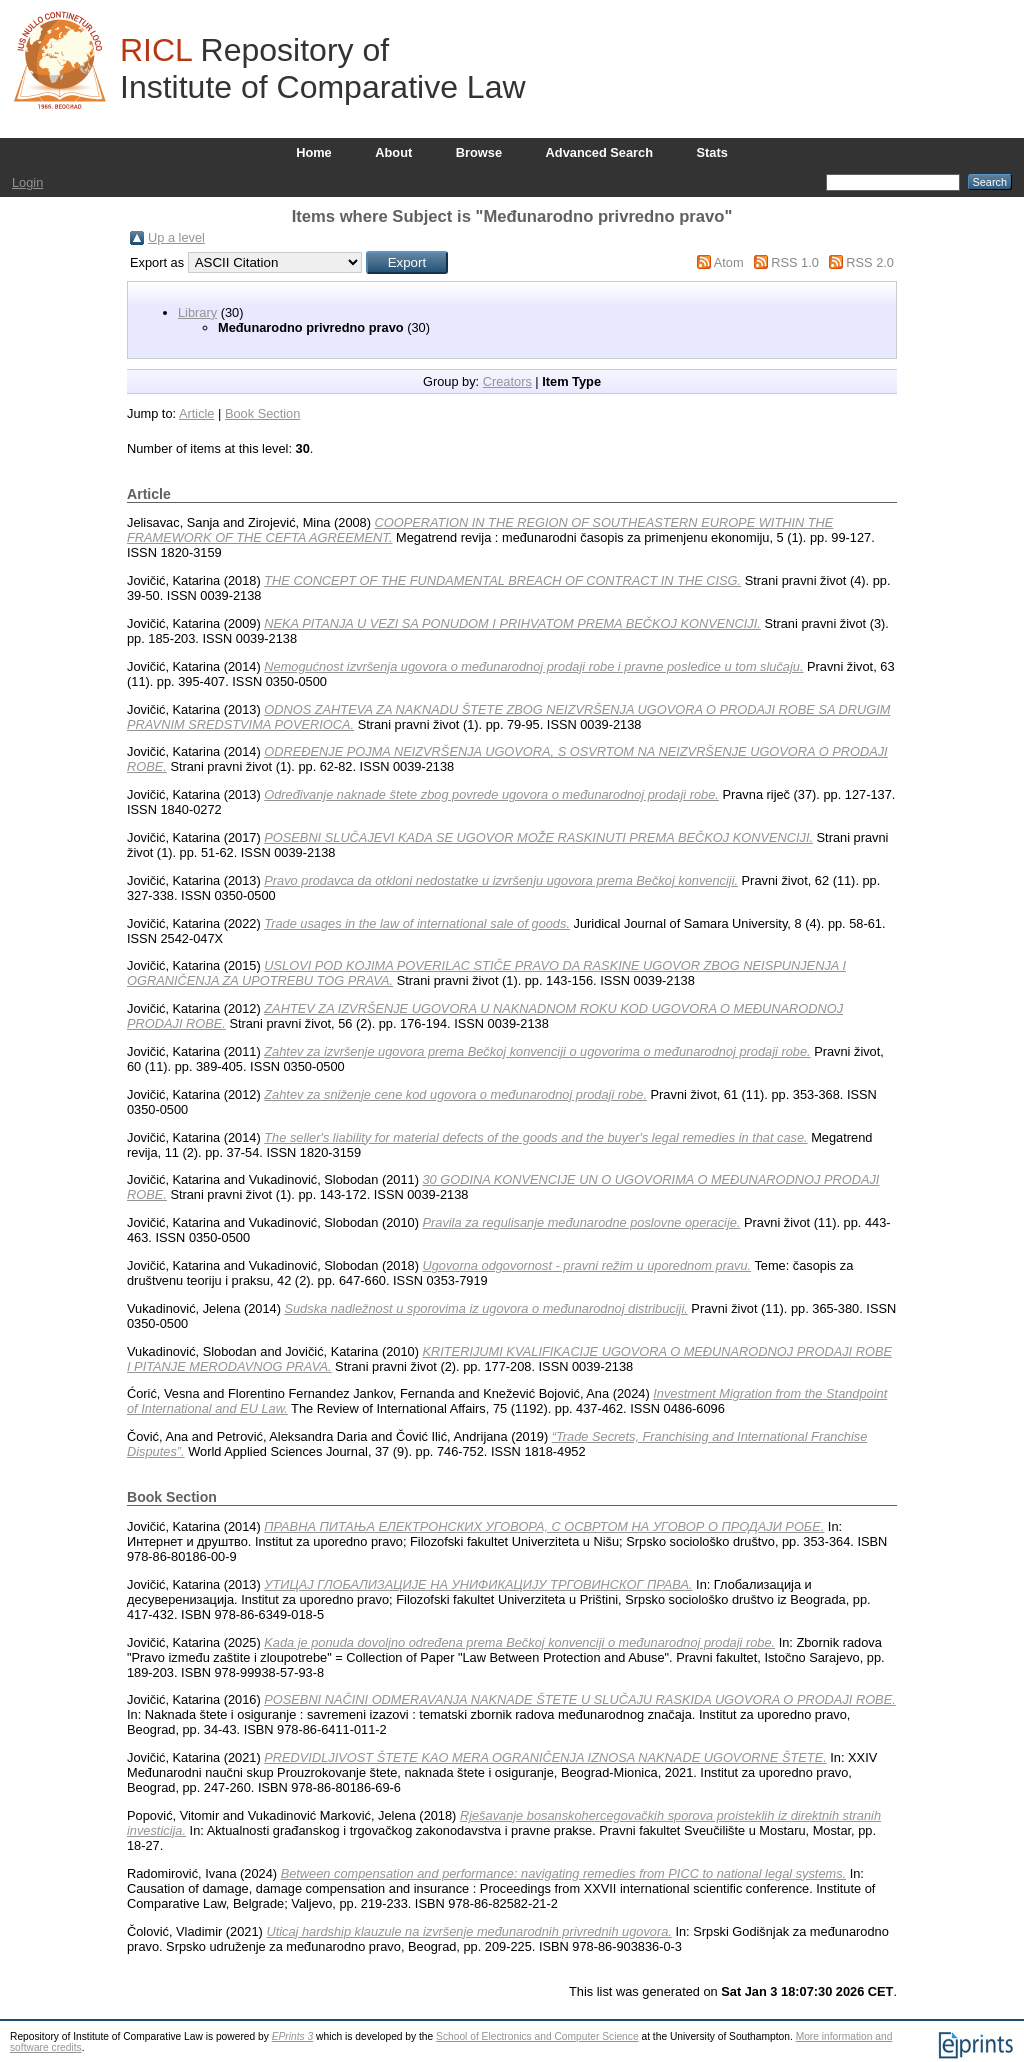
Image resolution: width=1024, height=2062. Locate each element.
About (393, 152)
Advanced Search (599, 152)
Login (27, 182)
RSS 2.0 (870, 262)
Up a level (176, 237)
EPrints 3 (293, 2036)
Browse (479, 152)
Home (314, 152)
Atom (729, 262)
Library (197, 312)
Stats (712, 152)
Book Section (262, 413)
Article (197, 413)
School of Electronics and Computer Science (537, 2036)
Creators (507, 381)
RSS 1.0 (795, 262)
